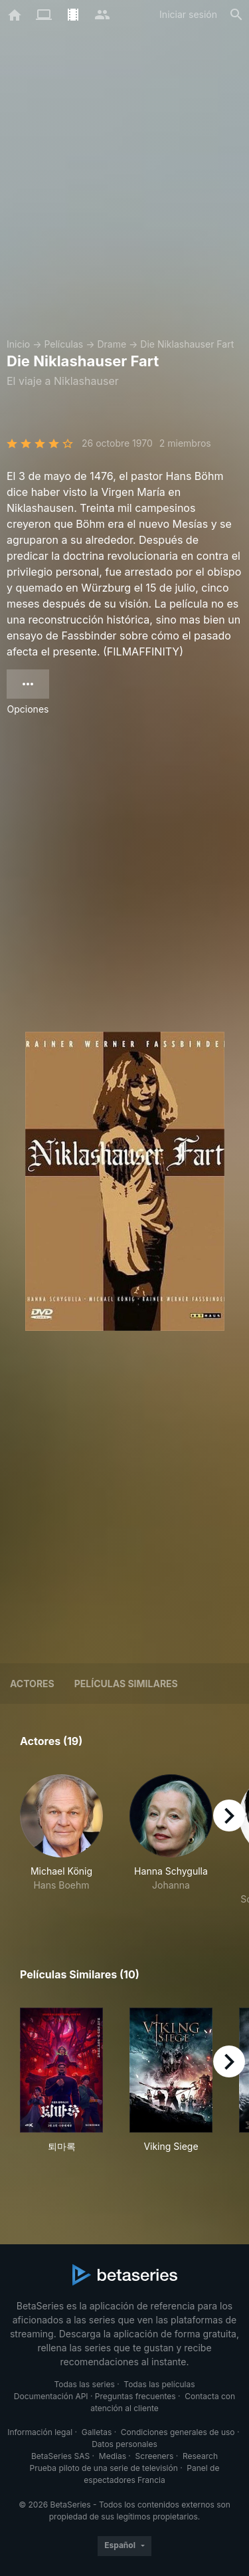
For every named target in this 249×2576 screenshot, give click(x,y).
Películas (63, 344)
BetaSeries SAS (60, 2456)
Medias (112, 2456)
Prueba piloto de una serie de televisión (104, 2468)
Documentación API (51, 2396)
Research (200, 2456)
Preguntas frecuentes (135, 2396)
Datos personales (124, 2444)
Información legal (39, 2432)
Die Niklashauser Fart (187, 344)
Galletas (97, 2432)
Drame (111, 344)
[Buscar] (236, 14)
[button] (61, 1840)
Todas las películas (159, 2384)
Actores (32, 1683)
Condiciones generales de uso (178, 2432)
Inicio (18, 344)
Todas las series (84, 2384)
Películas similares (126, 1683)
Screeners (154, 2456)
